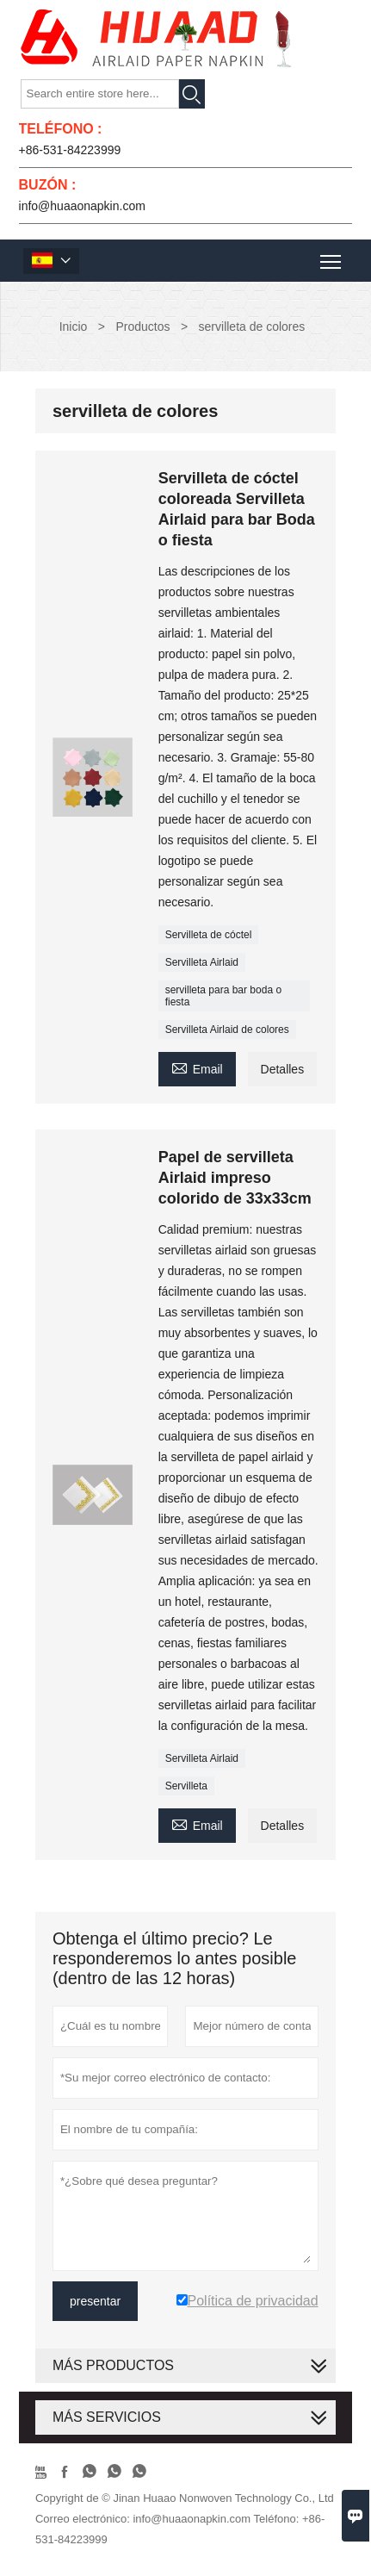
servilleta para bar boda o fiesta (223, 996)
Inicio (73, 326)
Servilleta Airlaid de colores (227, 1030)
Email (197, 1067)
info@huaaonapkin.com (82, 206)
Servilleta (186, 1786)
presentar (95, 2301)
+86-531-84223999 (70, 150)
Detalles (283, 1069)
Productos (142, 326)
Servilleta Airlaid (201, 962)
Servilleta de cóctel (208, 935)
